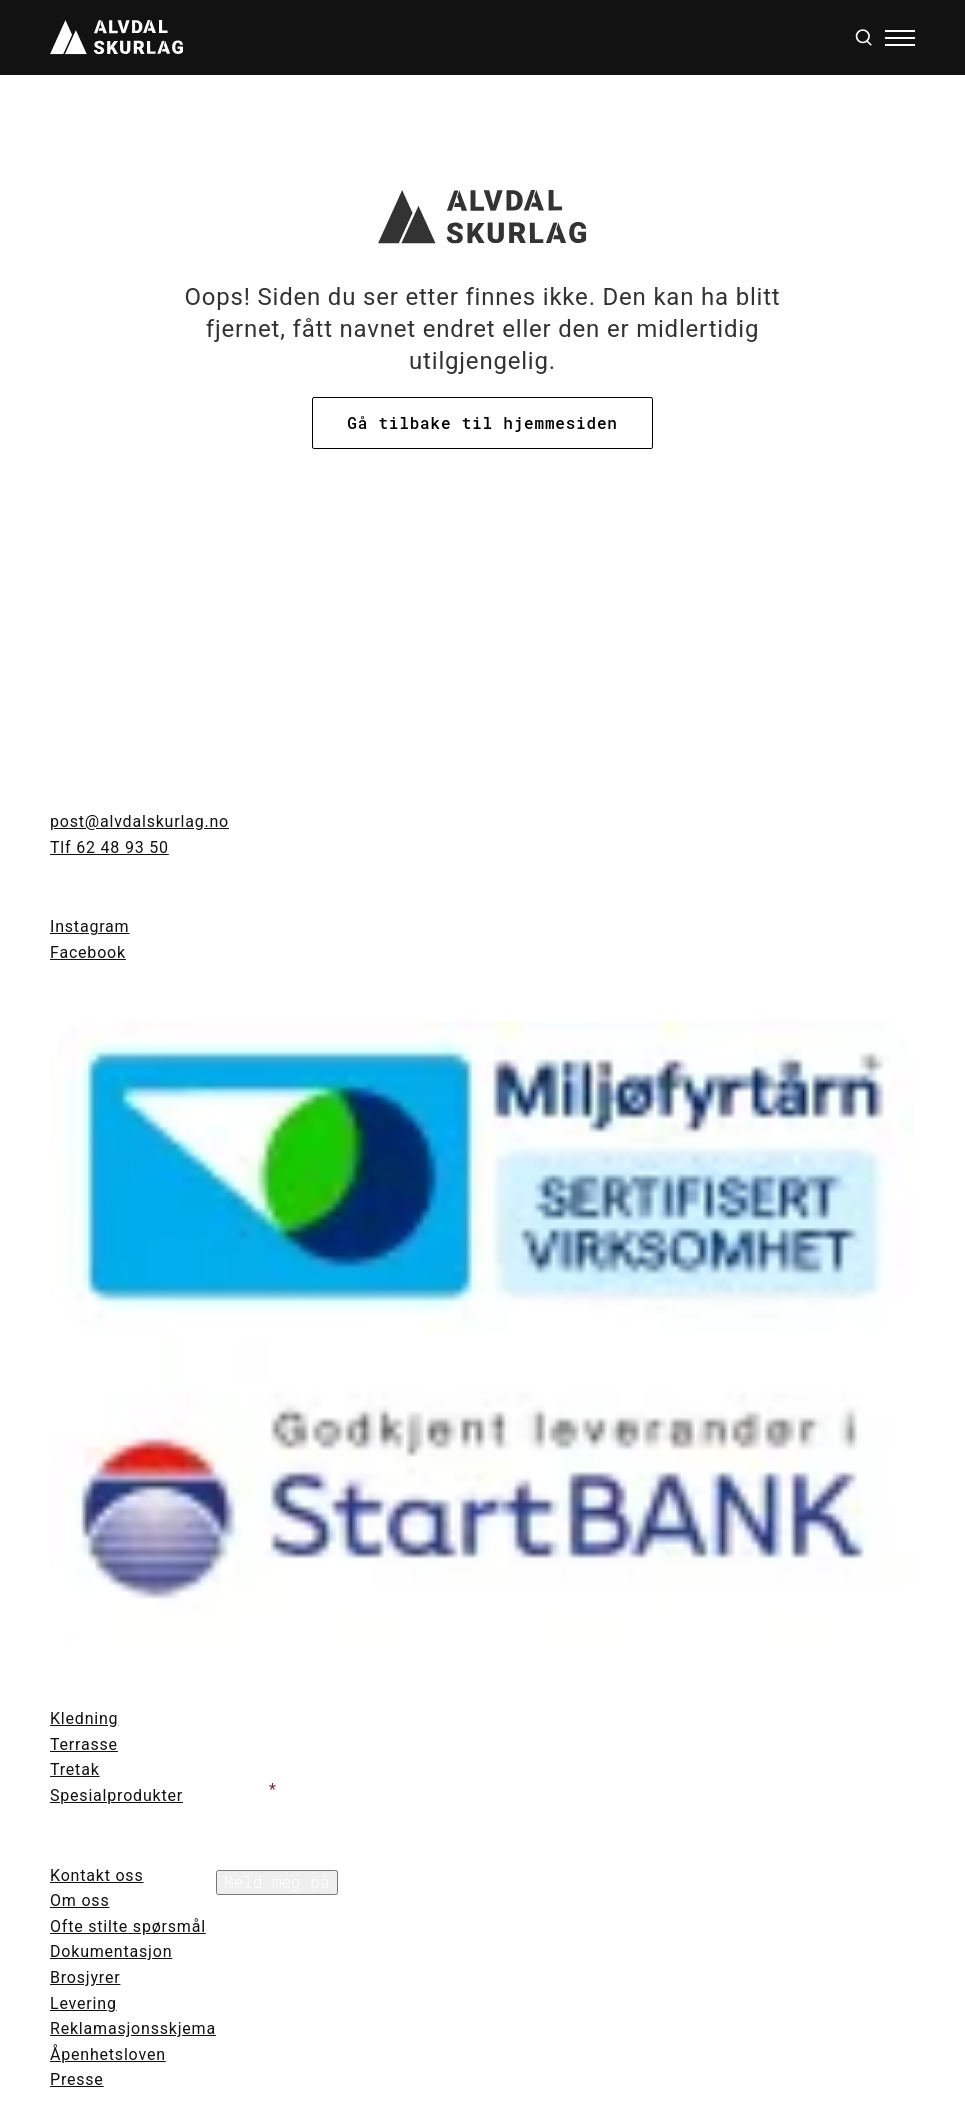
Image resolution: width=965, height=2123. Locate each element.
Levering (83, 2003)
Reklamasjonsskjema (133, 2028)
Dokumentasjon (111, 1951)
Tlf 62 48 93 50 (109, 847)
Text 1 (240, 1789)
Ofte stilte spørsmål (128, 1926)
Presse (77, 2079)
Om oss (79, 1900)
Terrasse (84, 1744)
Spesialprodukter (116, 1795)
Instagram (89, 926)
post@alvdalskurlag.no (139, 821)
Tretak (75, 1769)
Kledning (84, 1718)
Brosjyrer (85, 1977)
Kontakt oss (96, 1875)
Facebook (88, 952)
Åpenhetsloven (108, 2054)
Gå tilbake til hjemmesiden (482, 422)
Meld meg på (277, 1881)
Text (233, 1717)
